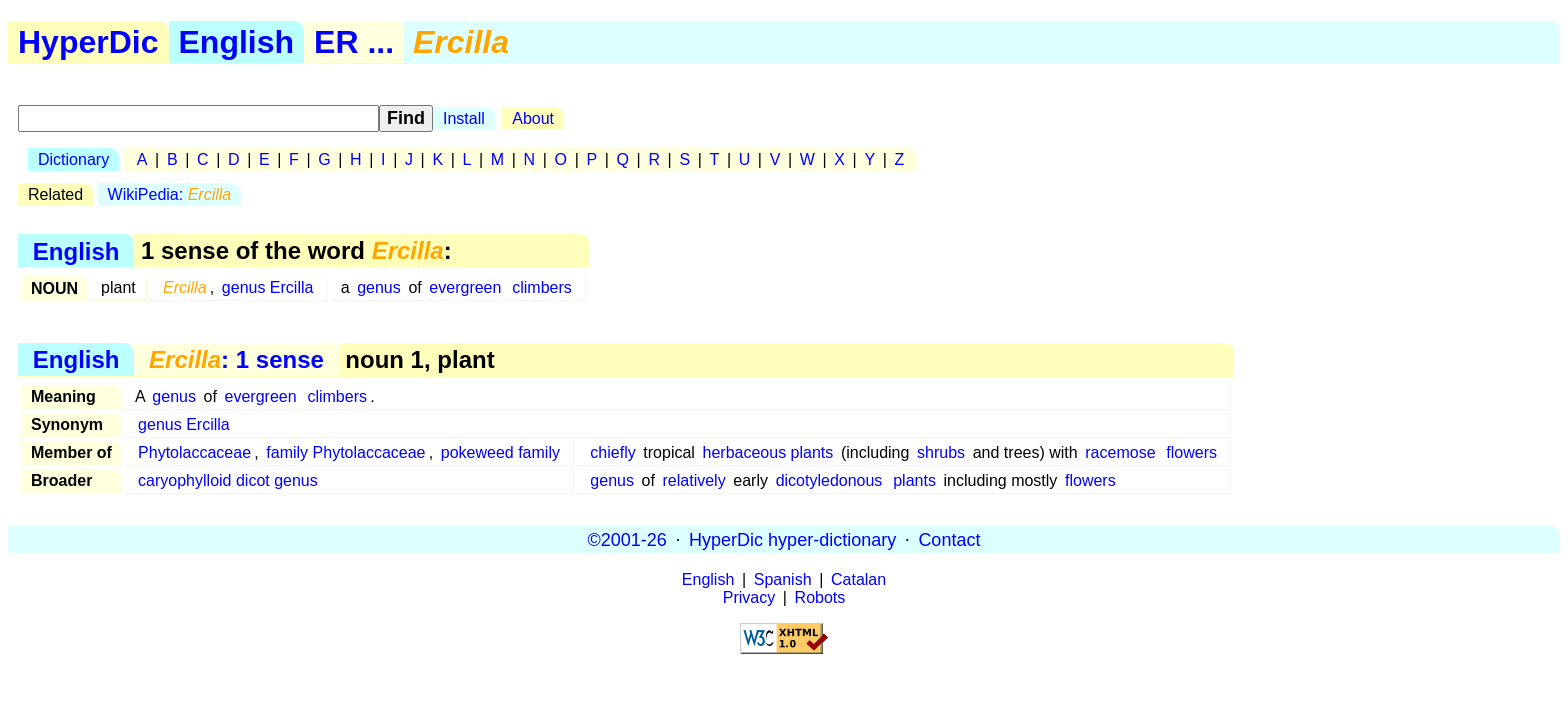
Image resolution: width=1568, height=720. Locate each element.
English (237, 42)
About (533, 118)
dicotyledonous (829, 480)
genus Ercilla (268, 287)
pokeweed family (500, 452)
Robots (820, 597)
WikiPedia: (170, 194)
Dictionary (73, 159)
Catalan (858, 579)
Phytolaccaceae (194, 452)
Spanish (783, 579)
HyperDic (88, 42)
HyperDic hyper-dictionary (792, 539)
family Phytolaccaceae (345, 452)
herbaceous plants (768, 452)
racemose (1120, 452)
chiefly (612, 452)
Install (464, 118)
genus (379, 287)
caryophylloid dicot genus (228, 480)
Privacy (749, 597)
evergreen (465, 287)
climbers (542, 287)
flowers (1191, 452)
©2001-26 (627, 539)
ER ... (354, 42)
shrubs (941, 452)
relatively (694, 480)
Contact (949, 539)
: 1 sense (236, 359)
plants (914, 480)
